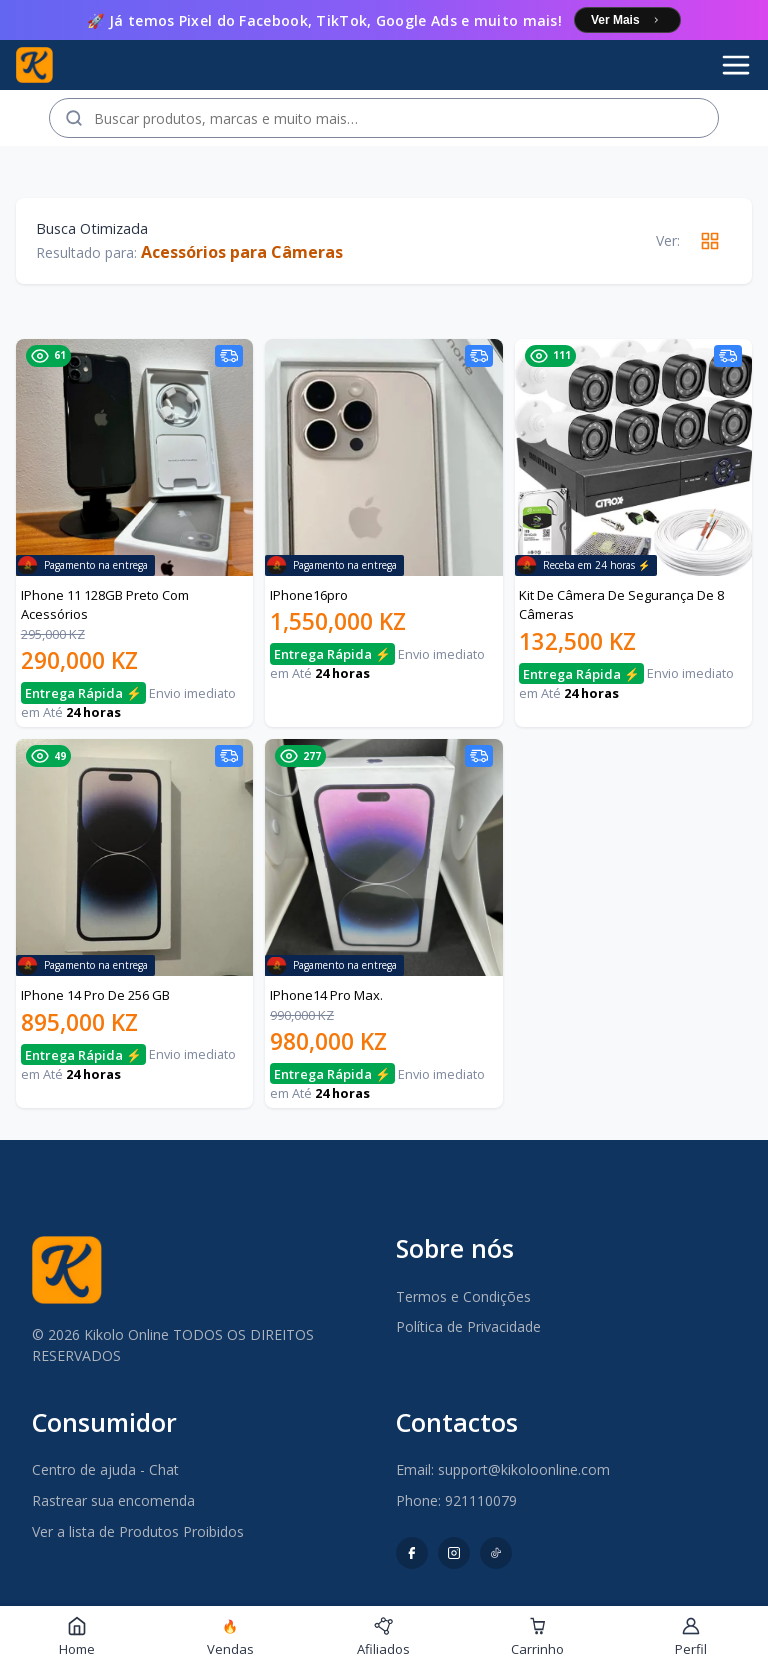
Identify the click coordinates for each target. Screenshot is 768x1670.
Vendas (230, 1638)
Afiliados (383, 1637)
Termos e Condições (463, 1296)
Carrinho (537, 1637)
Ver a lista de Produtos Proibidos (138, 1531)
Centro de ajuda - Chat (105, 1469)
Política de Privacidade (468, 1326)
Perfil (691, 1637)
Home (77, 1637)
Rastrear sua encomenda (113, 1500)
